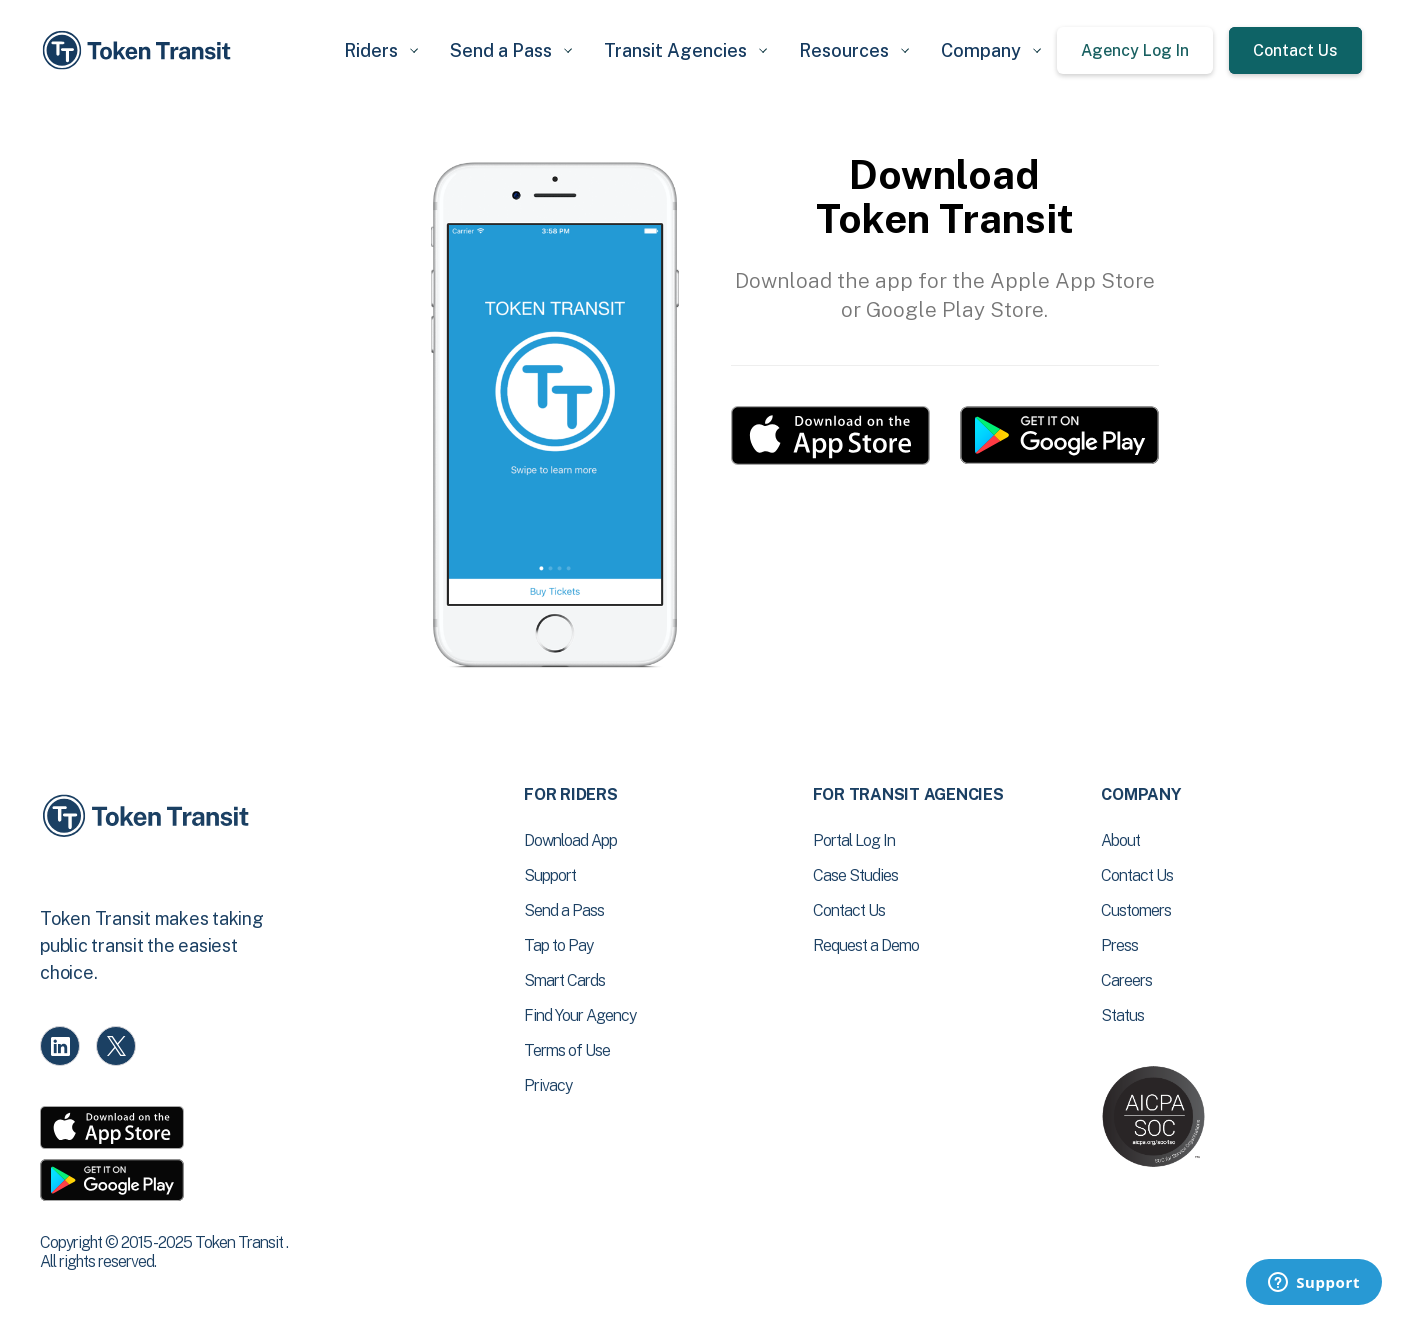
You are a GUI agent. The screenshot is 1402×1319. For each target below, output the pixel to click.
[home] (140, 50)
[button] (381, 50)
